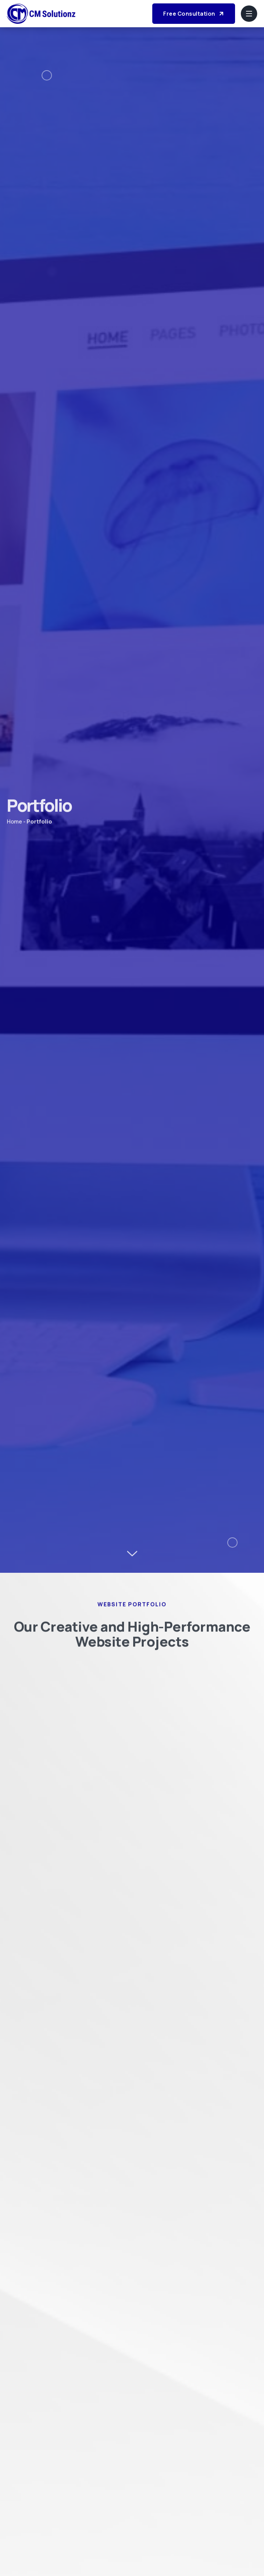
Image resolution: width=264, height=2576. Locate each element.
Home (14, 824)
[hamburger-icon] (248, 13)
